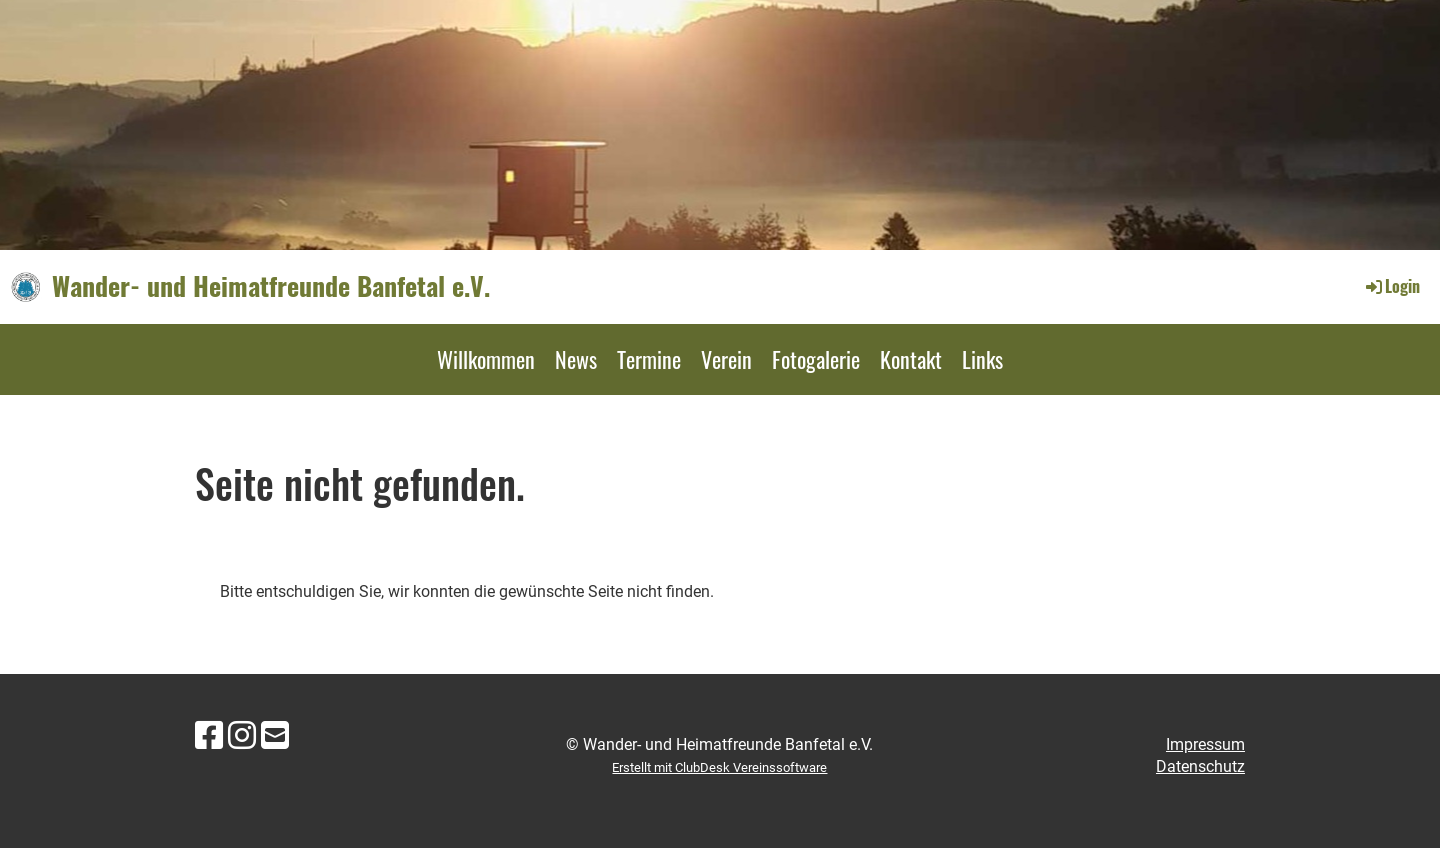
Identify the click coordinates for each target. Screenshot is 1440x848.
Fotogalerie (816, 359)
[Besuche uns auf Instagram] (242, 736)
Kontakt (911, 359)
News (576, 359)
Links (982, 359)
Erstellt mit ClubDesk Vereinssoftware (719, 767)
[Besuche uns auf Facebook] (209, 736)
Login (1391, 286)
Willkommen (486, 359)
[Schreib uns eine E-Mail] (275, 736)
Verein (726, 359)
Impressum (1205, 744)
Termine (649, 359)
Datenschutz (1200, 766)
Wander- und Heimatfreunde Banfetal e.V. (271, 286)
